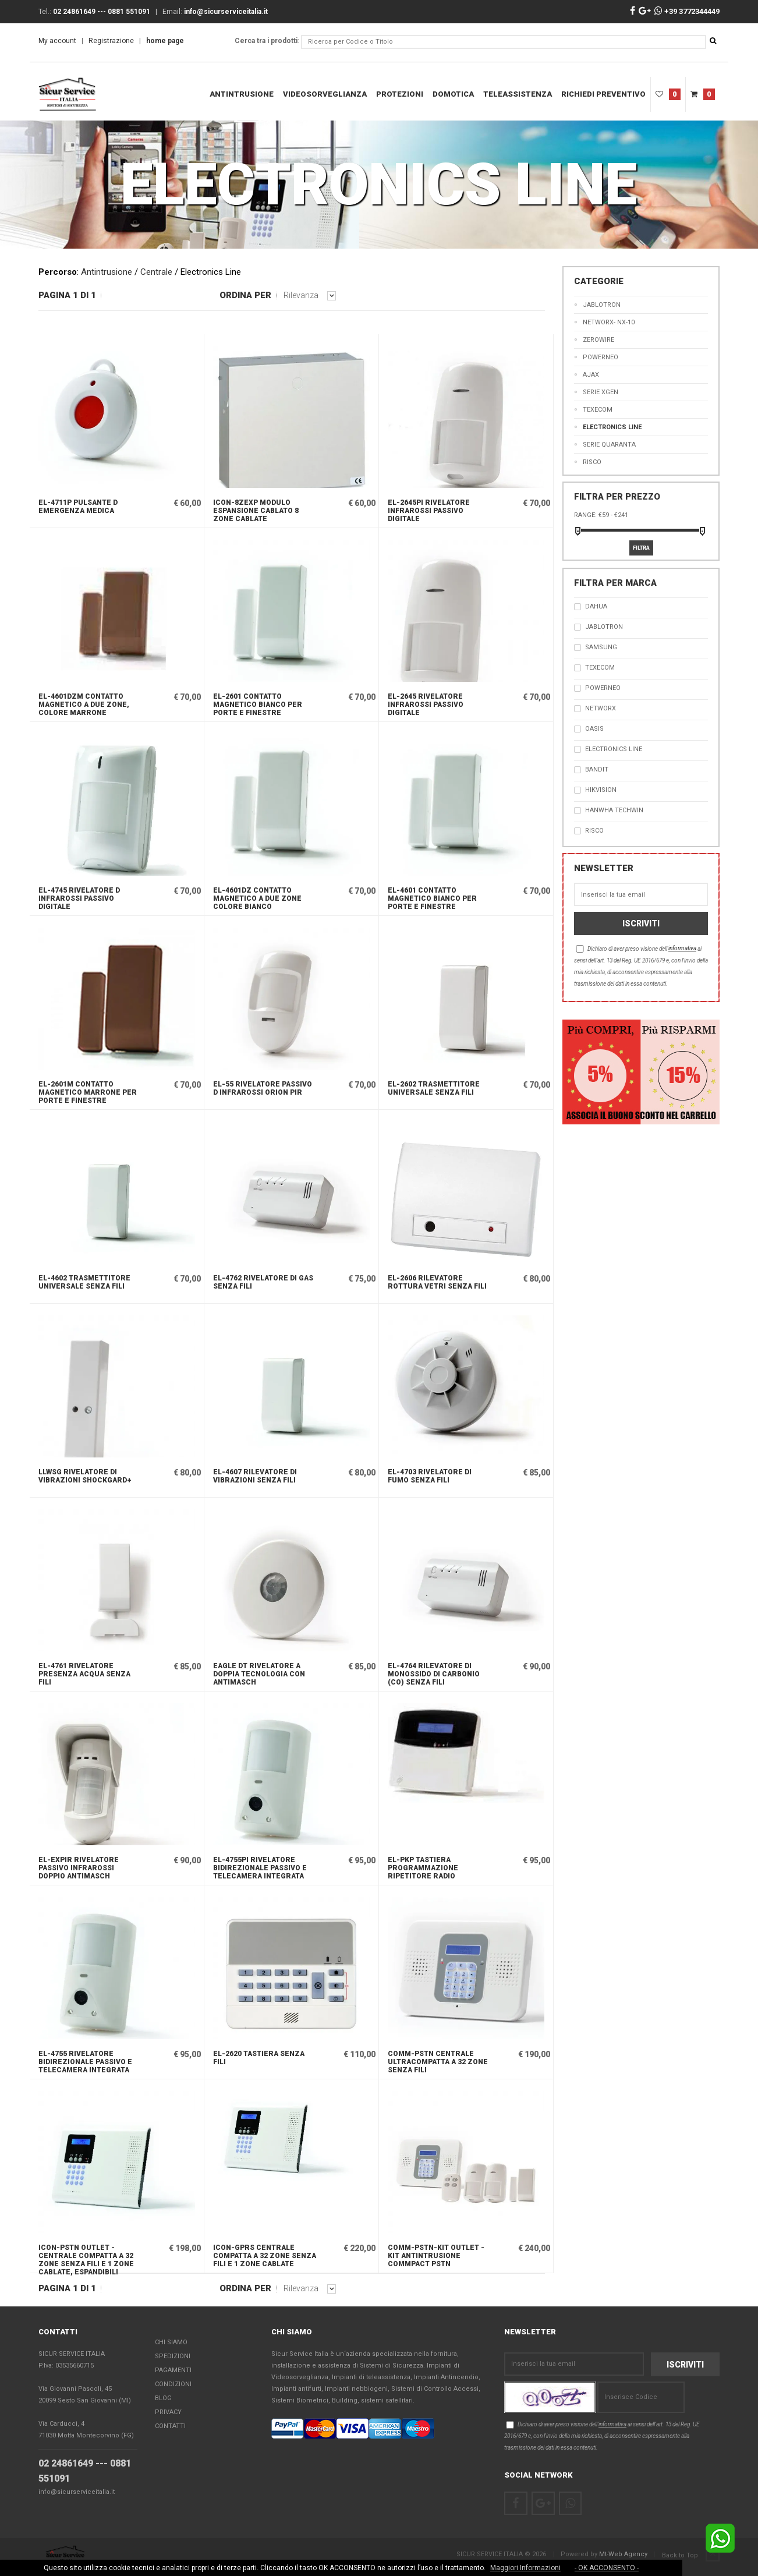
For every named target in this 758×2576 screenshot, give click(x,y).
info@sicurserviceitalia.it (76, 2492)
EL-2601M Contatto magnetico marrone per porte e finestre (87, 1092)
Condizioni (173, 2384)
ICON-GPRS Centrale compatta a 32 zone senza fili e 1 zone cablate (264, 2256)
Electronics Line (612, 427)
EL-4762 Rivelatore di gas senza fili (263, 1282)
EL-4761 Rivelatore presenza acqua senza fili (84, 1674)
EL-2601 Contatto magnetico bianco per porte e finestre (257, 704)
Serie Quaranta (609, 444)
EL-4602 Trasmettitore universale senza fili (84, 1282)
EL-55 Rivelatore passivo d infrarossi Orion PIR (262, 1088)
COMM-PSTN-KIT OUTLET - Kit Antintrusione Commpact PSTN (436, 2256)
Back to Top (691, 2555)
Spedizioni (172, 2356)
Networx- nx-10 (609, 322)
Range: (585, 515)
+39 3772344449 (687, 11)
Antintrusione (242, 94)
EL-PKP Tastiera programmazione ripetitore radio (423, 1868)
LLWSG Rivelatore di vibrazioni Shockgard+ (85, 1476)
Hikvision (601, 790)
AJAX (591, 374)
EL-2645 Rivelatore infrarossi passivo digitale (425, 704)
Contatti (170, 2426)
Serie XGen (600, 392)
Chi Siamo (171, 2342)
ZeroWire (598, 340)
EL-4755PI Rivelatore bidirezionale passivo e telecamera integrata (260, 1868)
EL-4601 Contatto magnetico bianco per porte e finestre (432, 898)
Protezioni (399, 94)
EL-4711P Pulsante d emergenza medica (78, 506)
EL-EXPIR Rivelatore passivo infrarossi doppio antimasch (78, 1868)
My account (57, 41)
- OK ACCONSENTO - (607, 2568)
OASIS (594, 729)
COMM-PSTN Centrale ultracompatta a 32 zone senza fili (438, 2062)
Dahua (596, 606)
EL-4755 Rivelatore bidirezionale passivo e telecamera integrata (85, 2062)
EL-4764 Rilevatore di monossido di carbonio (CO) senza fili (434, 1674)
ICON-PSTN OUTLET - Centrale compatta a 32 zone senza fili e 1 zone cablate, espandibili (86, 2258)
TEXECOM (597, 409)
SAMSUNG (601, 647)
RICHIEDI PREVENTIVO (603, 94)
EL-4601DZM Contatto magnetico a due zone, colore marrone (83, 704)
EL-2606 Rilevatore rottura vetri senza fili (437, 1282)
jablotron (602, 305)
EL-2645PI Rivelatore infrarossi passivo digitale (429, 510)
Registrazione (111, 41)
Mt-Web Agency (623, 2554)
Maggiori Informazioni (525, 2568)
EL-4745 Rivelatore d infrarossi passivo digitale (79, 898)
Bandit (596, 769)
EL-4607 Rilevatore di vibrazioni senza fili (255, 1476)
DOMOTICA (453, 94)
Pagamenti (173, 2370)
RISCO (592, 462)
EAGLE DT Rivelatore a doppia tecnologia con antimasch (259, 1674)
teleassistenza (517, 94)
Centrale (156, 272)
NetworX (600, 708)
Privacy (168, 2412)
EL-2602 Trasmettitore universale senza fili (434, 1088)
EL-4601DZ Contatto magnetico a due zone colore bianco (257, 898)
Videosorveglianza (325, 94)
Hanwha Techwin (614, 810)
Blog (163, 2398)
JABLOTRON (604, 627)
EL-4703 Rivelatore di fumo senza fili (430, 1476)
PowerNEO (600, 357)
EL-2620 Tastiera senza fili (258, 2058)
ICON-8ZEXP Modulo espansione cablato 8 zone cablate (256, 510)
